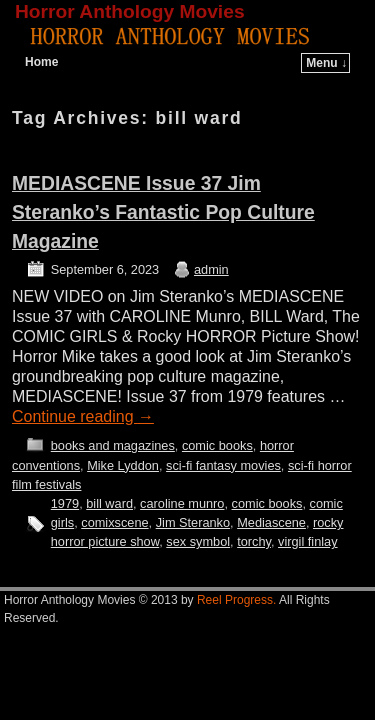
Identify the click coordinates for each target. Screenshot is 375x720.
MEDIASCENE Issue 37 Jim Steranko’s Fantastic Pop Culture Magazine (163, 212)
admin (211, 269)
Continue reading (83, 416)
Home (41, 62)
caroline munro (182, 503)
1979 (65, 503)
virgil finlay (308, 541)
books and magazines (113, 445)
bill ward (109, 503)
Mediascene (271, 522)
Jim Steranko (193, 522)
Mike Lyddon (123, 465)
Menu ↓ (326, 63)
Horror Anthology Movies (130, 11)
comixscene (114, 522)
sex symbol (198, 541)
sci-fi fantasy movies (223, 465)
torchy (254, 541)
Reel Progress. (236, 600)
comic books (217, 445)
